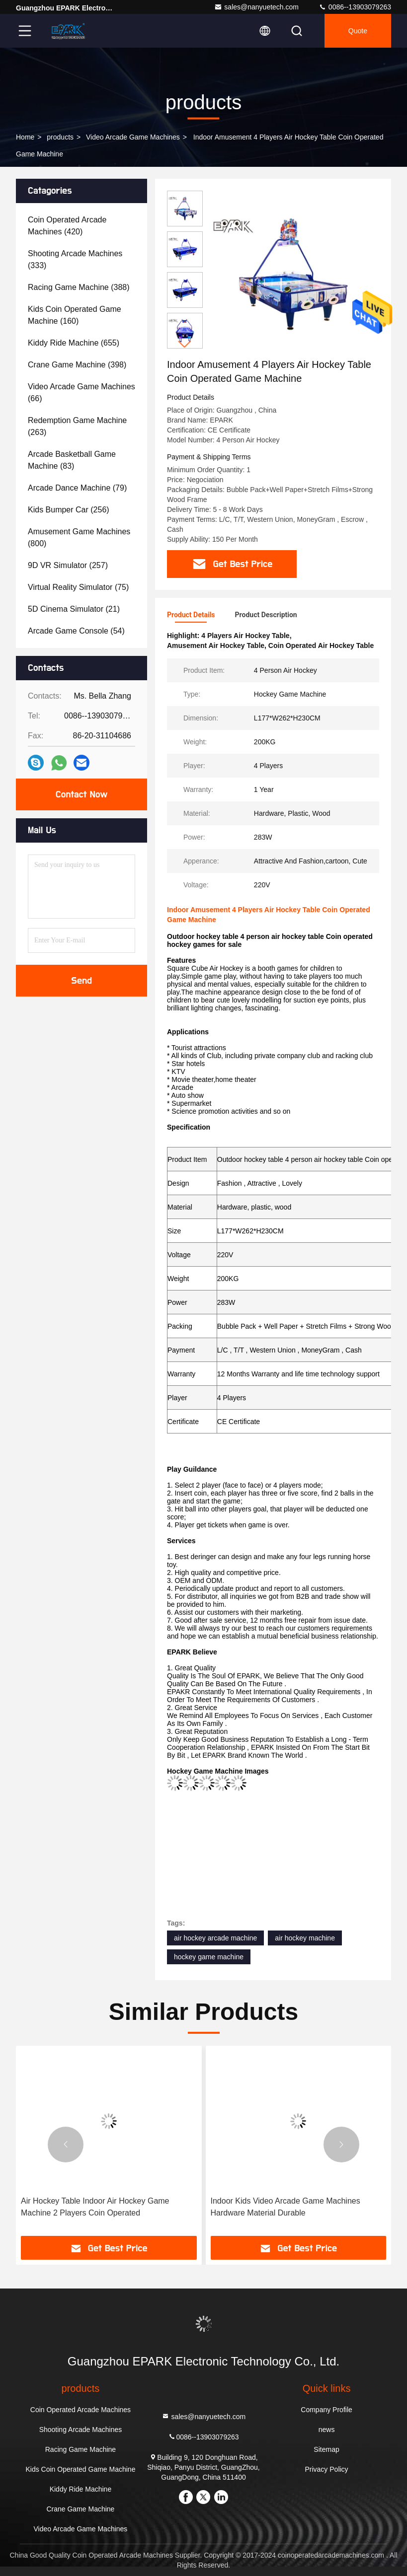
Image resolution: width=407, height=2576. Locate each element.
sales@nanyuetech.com (256, 7)
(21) (74, 609)
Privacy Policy (326, 2469)
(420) (67, 225)
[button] (185, 344)
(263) (77, 426)
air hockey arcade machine (215, 1938)
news (327, 2429)
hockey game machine (209, 1957)
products (60, 137)
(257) (68, 565)
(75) (78, 587)
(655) (73, 343)
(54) (76, 631)
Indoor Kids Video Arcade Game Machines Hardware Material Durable (285, 2207)
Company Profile (326, 2410)
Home (25, 137)
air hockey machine (305, 1938)
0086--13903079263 (355, 7)
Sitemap (326, 2449)
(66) (81, 392)
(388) (79, 287)
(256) (68, 509)
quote (357, 31)
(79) (77, 488)
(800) (79, 537)
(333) (75, 259)
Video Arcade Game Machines (133, 137)
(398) (77, 364)
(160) (74, 315)
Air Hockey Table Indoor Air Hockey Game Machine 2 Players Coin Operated (95, 2207)
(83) (72, 460)
